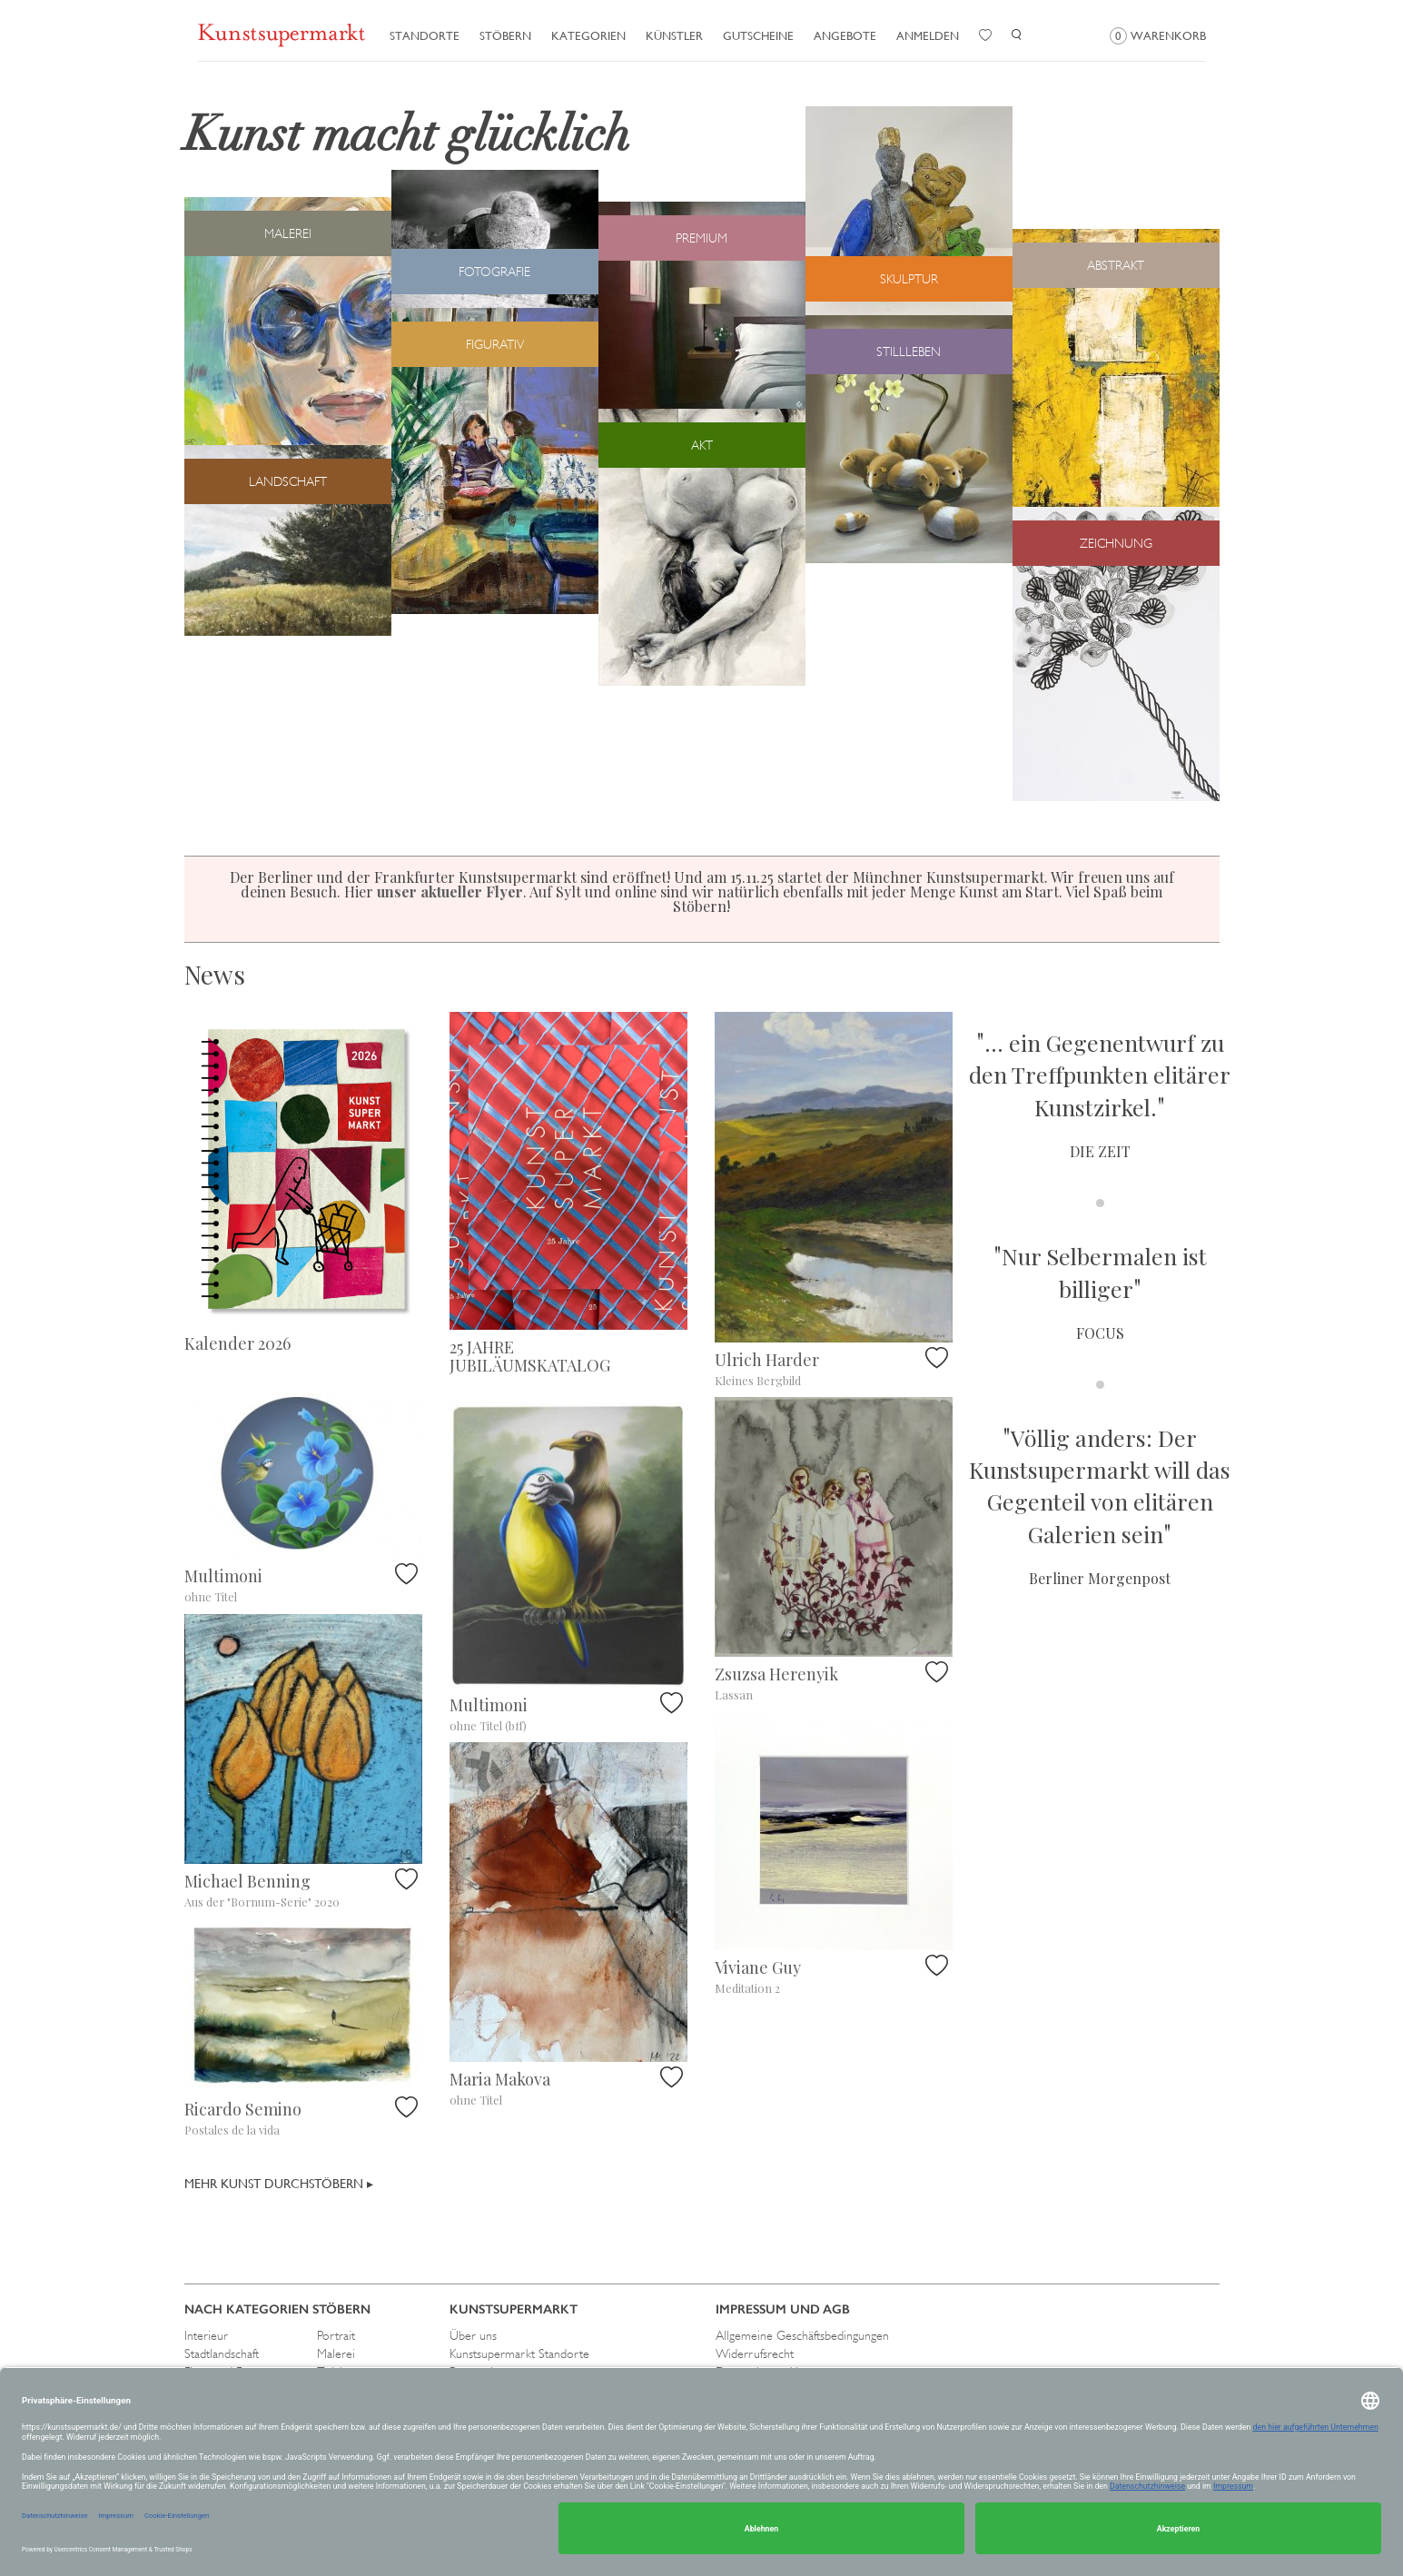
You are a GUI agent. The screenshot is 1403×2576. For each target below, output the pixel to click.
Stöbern (505, 36)
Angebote (845, 36)
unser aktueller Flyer (450, 891)
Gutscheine (758, 36)
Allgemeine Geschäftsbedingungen (802, 2335)
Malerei (336, 2353)
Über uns (473, 2335)
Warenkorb (1158, 36)
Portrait (336, 2335)
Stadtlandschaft (221, 2353)
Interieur (206, 2335)
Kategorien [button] (588, 36)
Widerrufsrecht (755, 2353)
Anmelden (927, 36)
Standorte (424, 36)
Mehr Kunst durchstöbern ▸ (278, 2183)
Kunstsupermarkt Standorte (519, 2353)
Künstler (674, 36)
